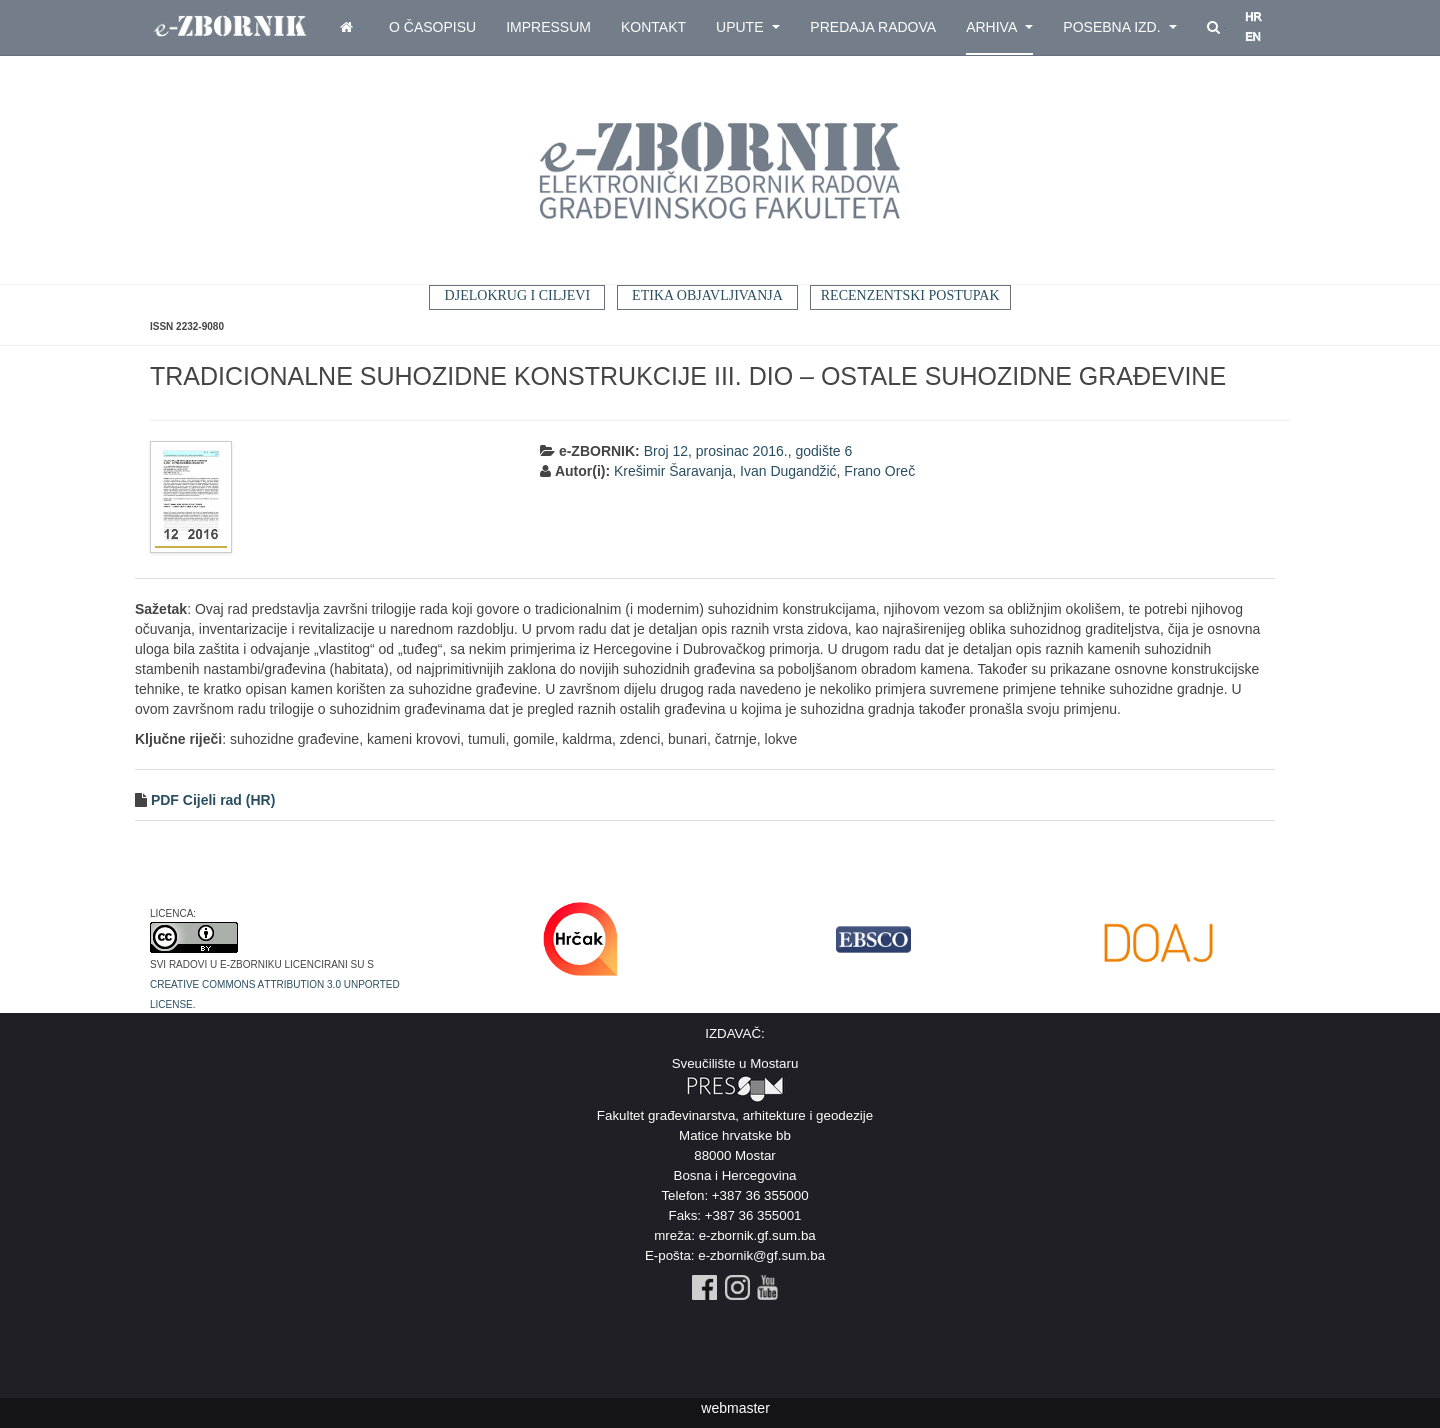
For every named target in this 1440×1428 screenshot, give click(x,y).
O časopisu (432, 27)
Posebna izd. (1120, 27)
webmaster (735, 1408)
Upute (748, 27)
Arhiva (999, 27)
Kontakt (653, 27)
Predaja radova (873, 27)
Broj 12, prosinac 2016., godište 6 (748, 451)
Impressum (548, 27)
